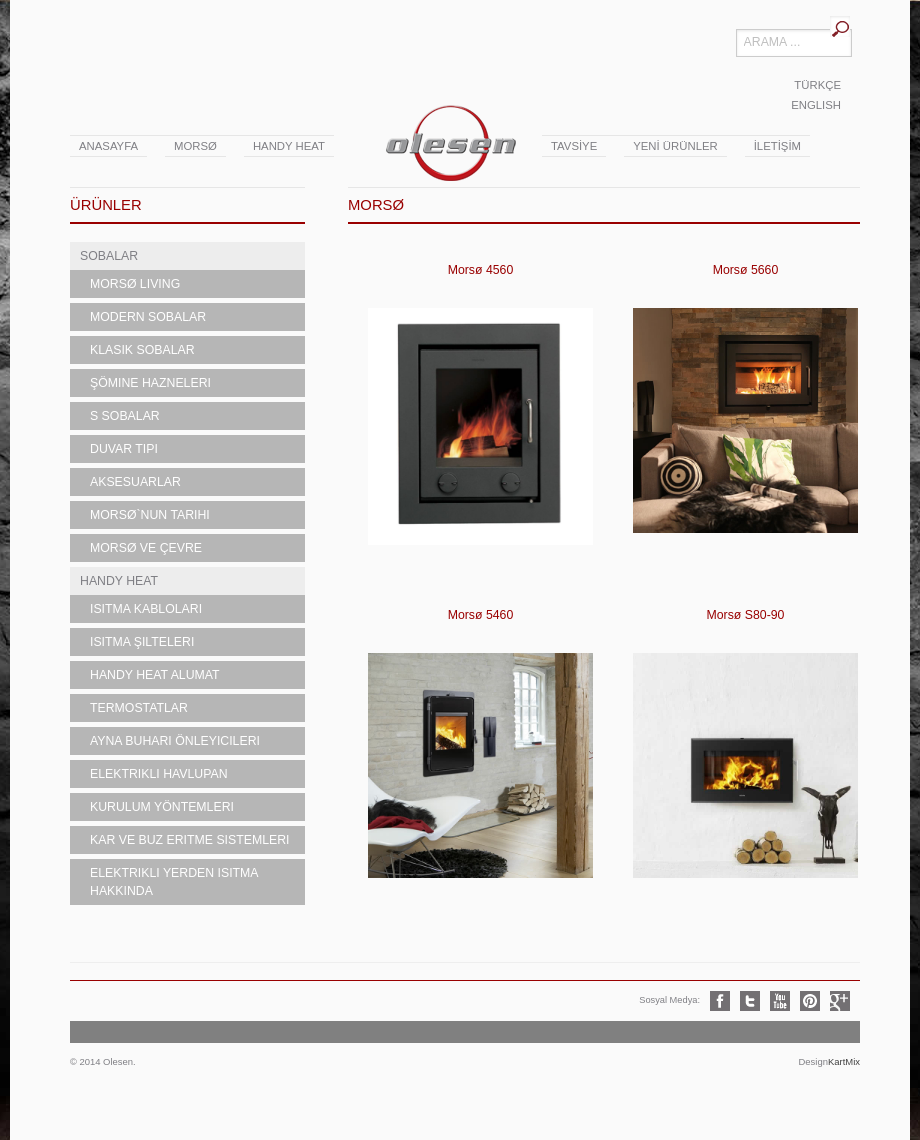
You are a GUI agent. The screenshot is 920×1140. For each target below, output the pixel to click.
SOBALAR (109, 256)
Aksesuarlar (135, 482)
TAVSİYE (574, 146)
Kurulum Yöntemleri (162, 807)
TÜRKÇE (817, 85)
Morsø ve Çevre (146, 548)
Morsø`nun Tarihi (150, 515)
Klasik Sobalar (142, 350)
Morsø (195, 146)
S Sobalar (125, 416)
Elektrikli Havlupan (159, 774)
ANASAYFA (108, 146)
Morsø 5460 (481, 615)
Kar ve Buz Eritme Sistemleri (190, 840)
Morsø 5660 (746, 270)
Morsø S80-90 (746, 615)
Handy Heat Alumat (155, 675)
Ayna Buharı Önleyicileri (175, 741)
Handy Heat (289, 146)
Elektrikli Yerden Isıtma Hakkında (174, 882)
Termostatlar (139, 708)
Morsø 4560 (481, 270)
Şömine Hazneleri (150, 383)
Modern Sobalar (148, 317)
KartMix (844, 1061)
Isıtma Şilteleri (142, 642)
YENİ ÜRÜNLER (675, 146)
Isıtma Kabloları (146, 609)
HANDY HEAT (119, 581)
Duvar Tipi (124, 449)
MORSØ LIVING (135, 284)
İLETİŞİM (777, 146)
